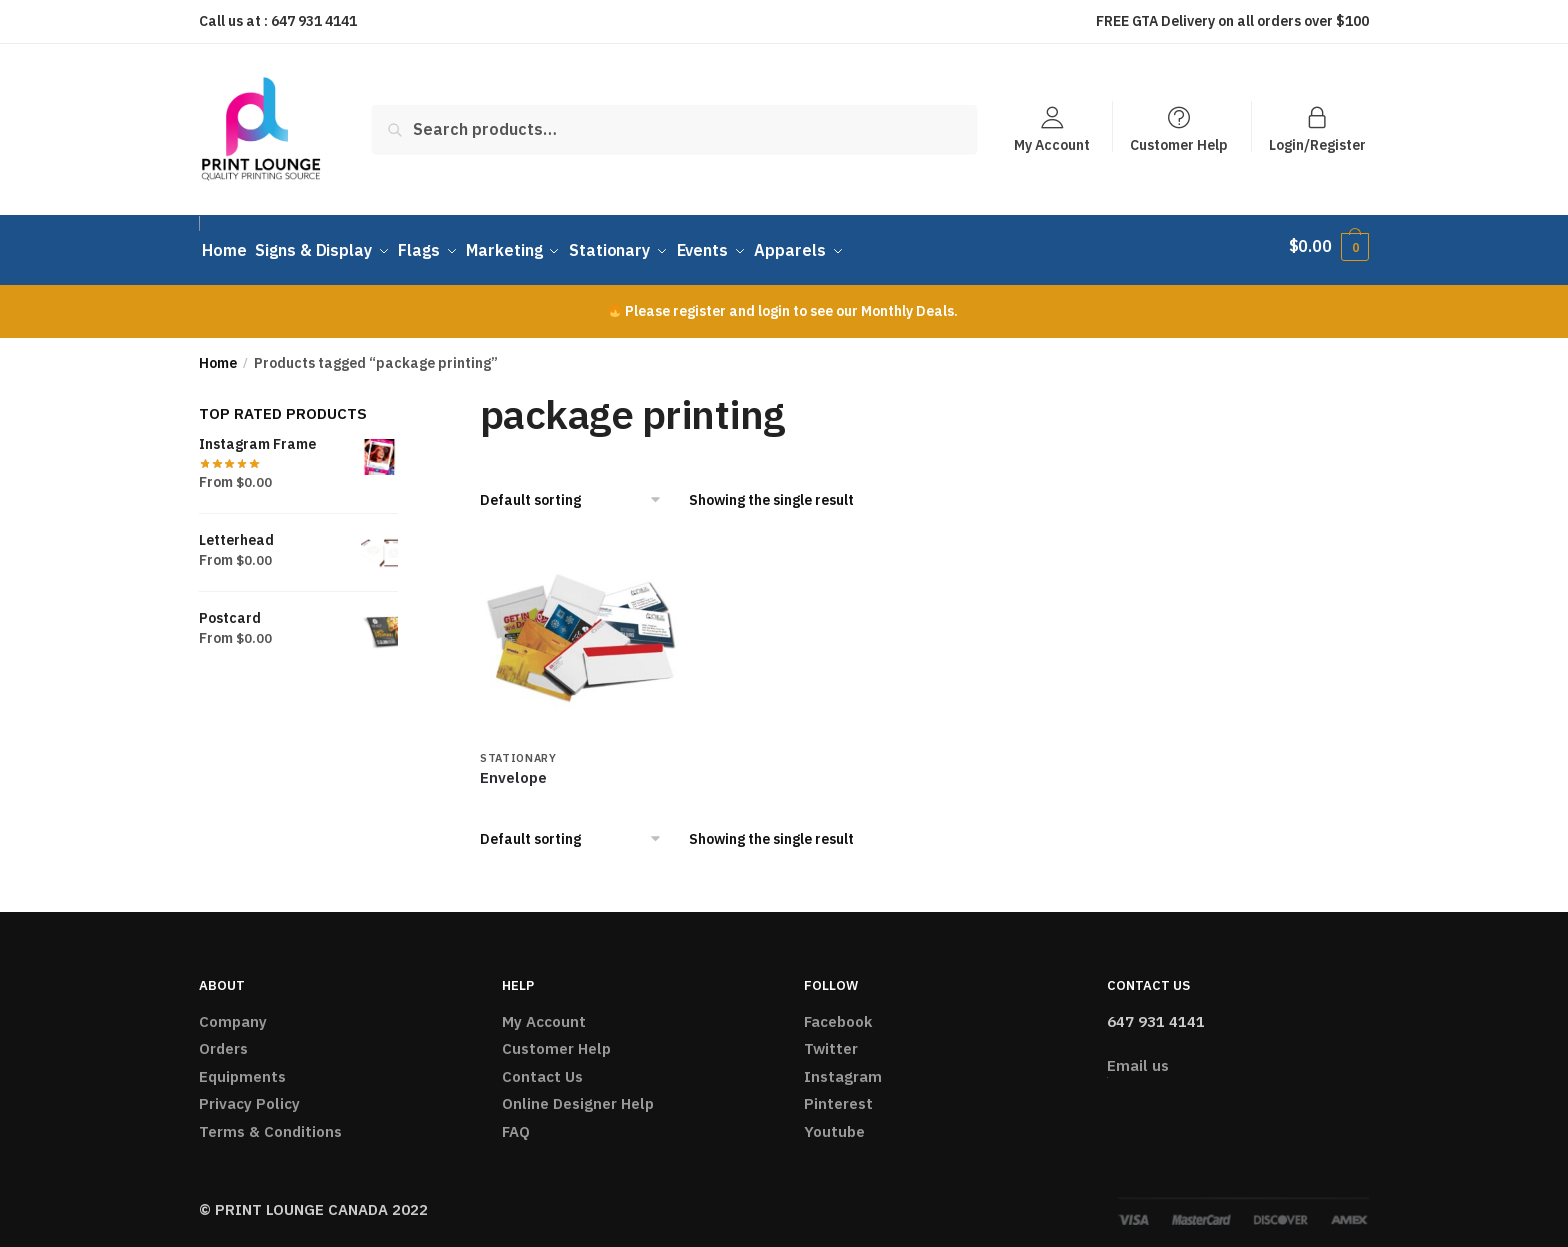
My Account (1052, 144)
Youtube (834, 1121)
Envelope (513, 767)
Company (233, 1011)
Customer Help (1179, 144)
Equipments (242, 1066)
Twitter (831, 1039)
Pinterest (838, 1094)
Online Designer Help (578, 1094)
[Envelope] (580, 629)
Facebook (838, 1011)
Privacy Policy (249, 1094)
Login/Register (1317, 144)
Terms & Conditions (270, 1121)
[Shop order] (577, 491)
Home (218, 353)
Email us (1138, 1055)
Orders (223, 1039)
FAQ (516, 1121)
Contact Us (542, 1066)
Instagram (843, 1066)
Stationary (518, 748)
